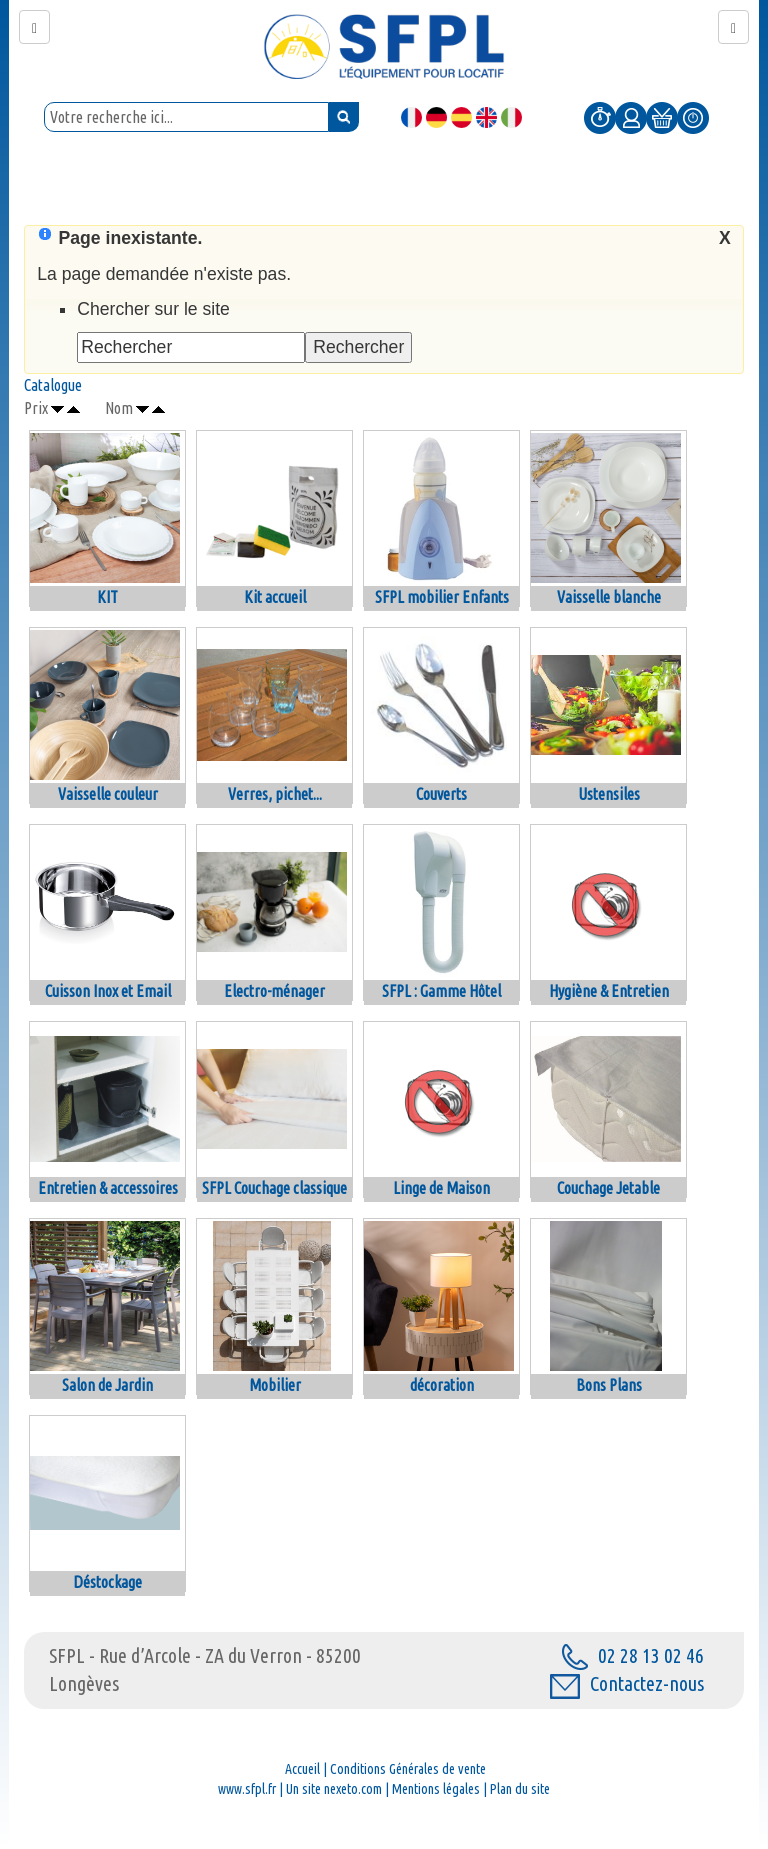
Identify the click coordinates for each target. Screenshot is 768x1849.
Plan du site (520, 1789)
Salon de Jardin (107, 1385)
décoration (442, 1385)
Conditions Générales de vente (408, 1769)
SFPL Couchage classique (274, 1188)
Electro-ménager (274, 991)
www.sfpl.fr (247, 1789)
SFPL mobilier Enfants (442, 597)
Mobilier (275, 1385)
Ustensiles (609, 794)
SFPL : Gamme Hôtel (441, 991)
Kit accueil (275, 597)
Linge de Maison (441, 1188)
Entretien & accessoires (108, 1188)
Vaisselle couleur (108, 794)
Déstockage (107, 1582)
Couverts (441, 794)
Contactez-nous (627, 1683)
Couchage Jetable (608, 1188)
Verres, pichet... (275, 794)
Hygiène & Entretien (609, 991)
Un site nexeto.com (334, 1789)
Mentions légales (436, 1789)
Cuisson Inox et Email (108, 991)
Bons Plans (609, 1385)
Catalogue (53, 385)
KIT (107, 597)
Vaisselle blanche (609, 597)
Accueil (302, 1769)
